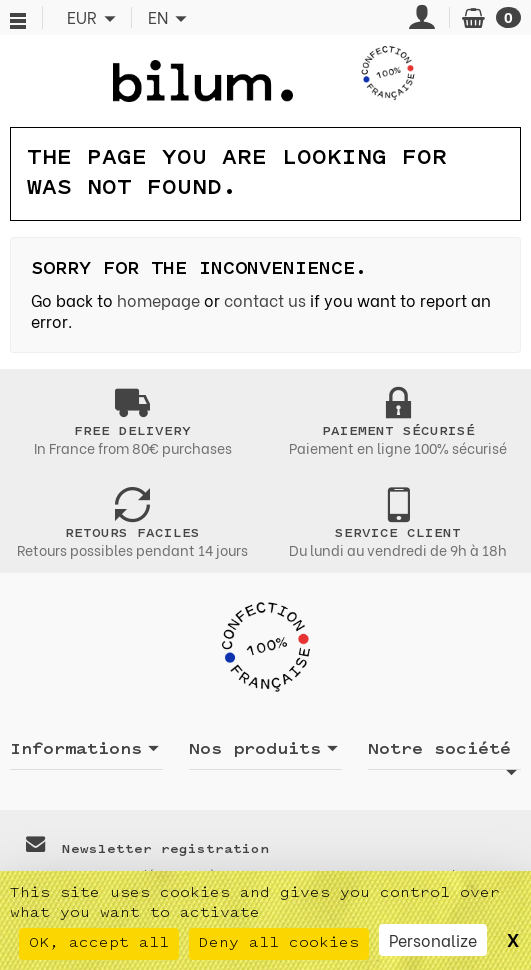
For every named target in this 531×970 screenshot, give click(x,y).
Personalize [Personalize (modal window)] (433, 939)
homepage (158, 299)
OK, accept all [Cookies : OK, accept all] (99, 943)
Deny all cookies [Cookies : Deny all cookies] (279, 943)
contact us (265, 299)
